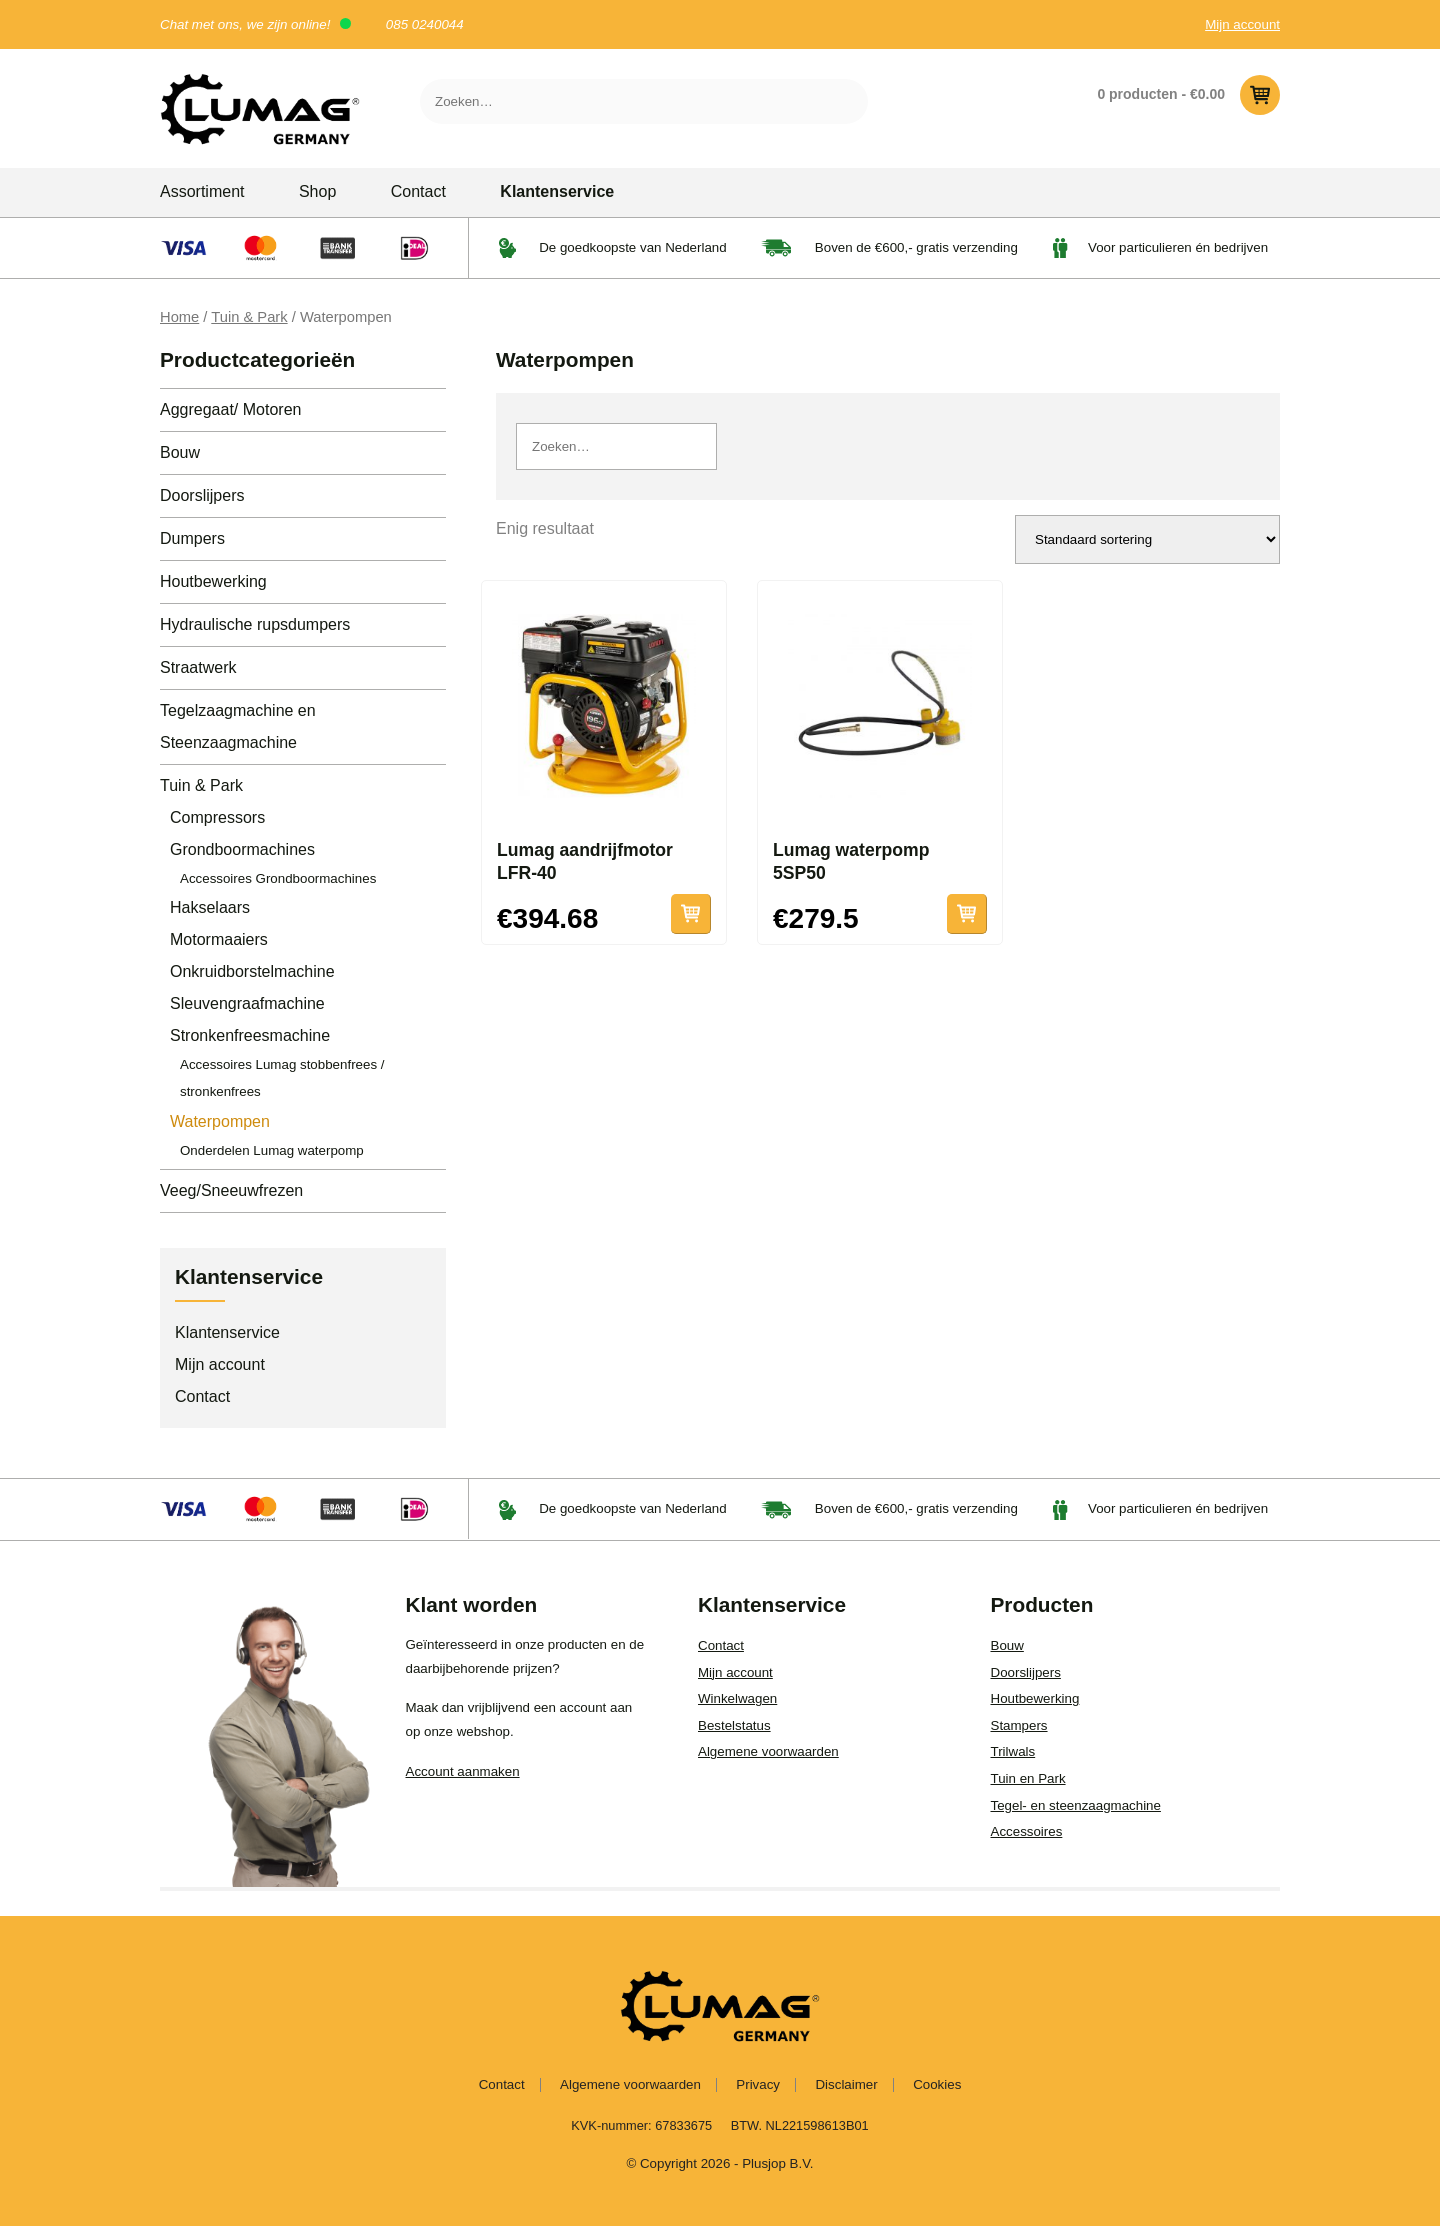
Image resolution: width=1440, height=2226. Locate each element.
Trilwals (1013, 1751)
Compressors (217, 817)
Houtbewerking (213, 581)
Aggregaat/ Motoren (230, 409)
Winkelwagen (737, 1698)
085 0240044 (425, 24)
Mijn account (1242, 24)
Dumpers (192, 538)
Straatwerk (198, 667)
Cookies (937, 2084)
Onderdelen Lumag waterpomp (272, 1150)
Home (179, 317)
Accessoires (1027, 1831)
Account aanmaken (463, 1771)
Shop (317, 191)
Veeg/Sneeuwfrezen (231, 1190)
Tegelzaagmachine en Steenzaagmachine (238, 726)
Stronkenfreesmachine (250, 1035)
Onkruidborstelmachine (252, 971)
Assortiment (202, 191)
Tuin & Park (249, 317)
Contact (418, 191)
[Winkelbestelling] (1147, 539)
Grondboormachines (242, 849)
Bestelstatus (734, 1725)
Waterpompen (220, 1121)
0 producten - (1188, 95)
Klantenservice (557, 191)
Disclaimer (846, 2084)
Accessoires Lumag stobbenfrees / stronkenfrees (282, 1078)
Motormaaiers (219, 939)
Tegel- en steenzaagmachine (1076, 1805)
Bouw (180, 452)
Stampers (1019, 1725)
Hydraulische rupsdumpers (255, 624)
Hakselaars (210, 907)
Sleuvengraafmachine (247, 1003)
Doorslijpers (202, 495)
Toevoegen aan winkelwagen (691, 914)
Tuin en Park (1028, 1778)
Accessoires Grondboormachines (278, 878)
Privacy (758, 2084)
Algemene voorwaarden (768, 1751)
